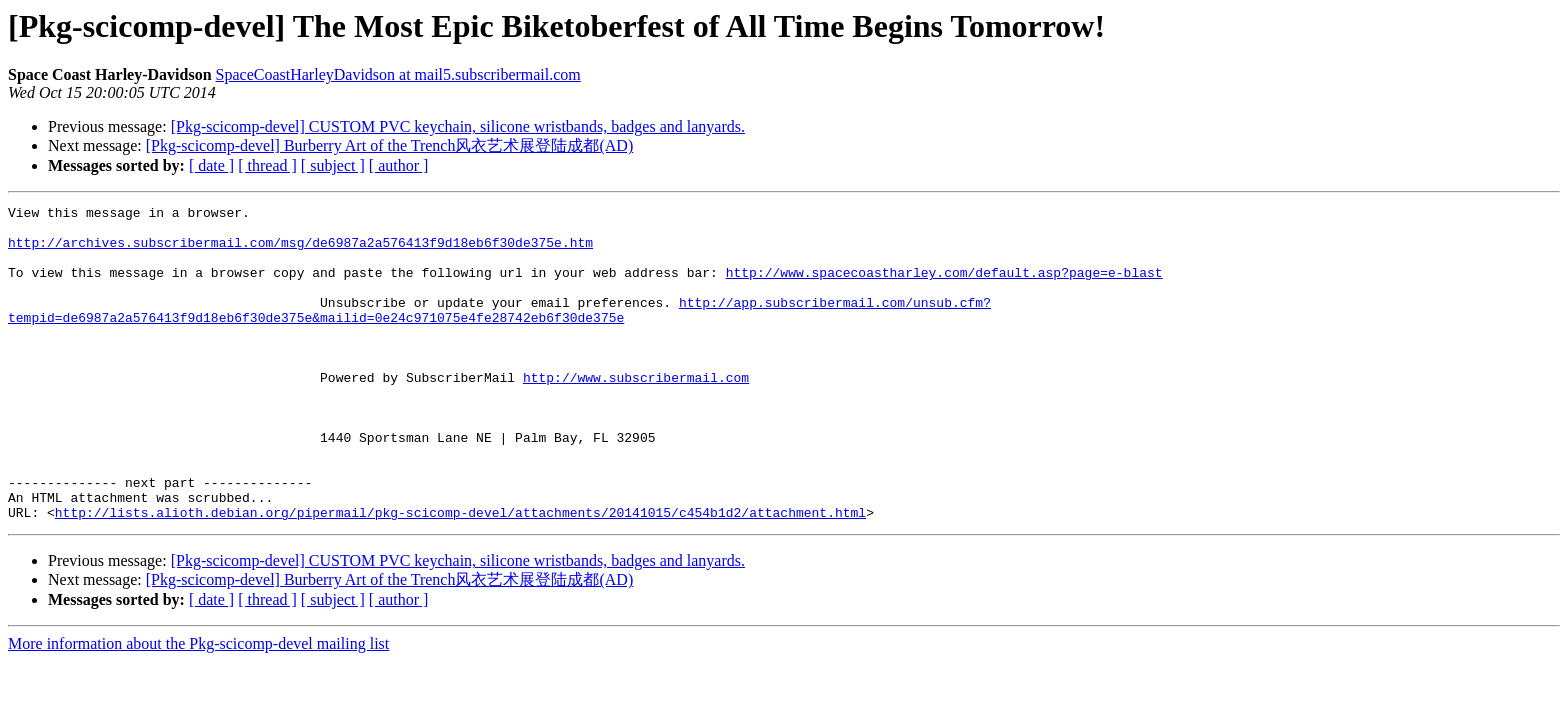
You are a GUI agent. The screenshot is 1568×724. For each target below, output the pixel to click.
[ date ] (211, 165)
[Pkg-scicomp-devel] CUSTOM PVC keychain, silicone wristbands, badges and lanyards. (458, 126)
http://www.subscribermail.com (636, 413)
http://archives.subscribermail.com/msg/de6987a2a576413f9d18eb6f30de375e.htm (300, 251)
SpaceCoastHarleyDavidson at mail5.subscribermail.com (398, 74)
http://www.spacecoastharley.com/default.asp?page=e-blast (944, 287)
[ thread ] (267, 165)
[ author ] (399, 165)
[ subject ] (333, 165)
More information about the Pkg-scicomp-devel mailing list (198, 706)
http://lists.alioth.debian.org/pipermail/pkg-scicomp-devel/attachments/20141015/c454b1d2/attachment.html (460, 575)
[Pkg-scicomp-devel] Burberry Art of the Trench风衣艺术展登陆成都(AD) (389, 145)
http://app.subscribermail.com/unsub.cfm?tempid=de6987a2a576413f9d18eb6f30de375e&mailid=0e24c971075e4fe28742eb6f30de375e (499, 332)
